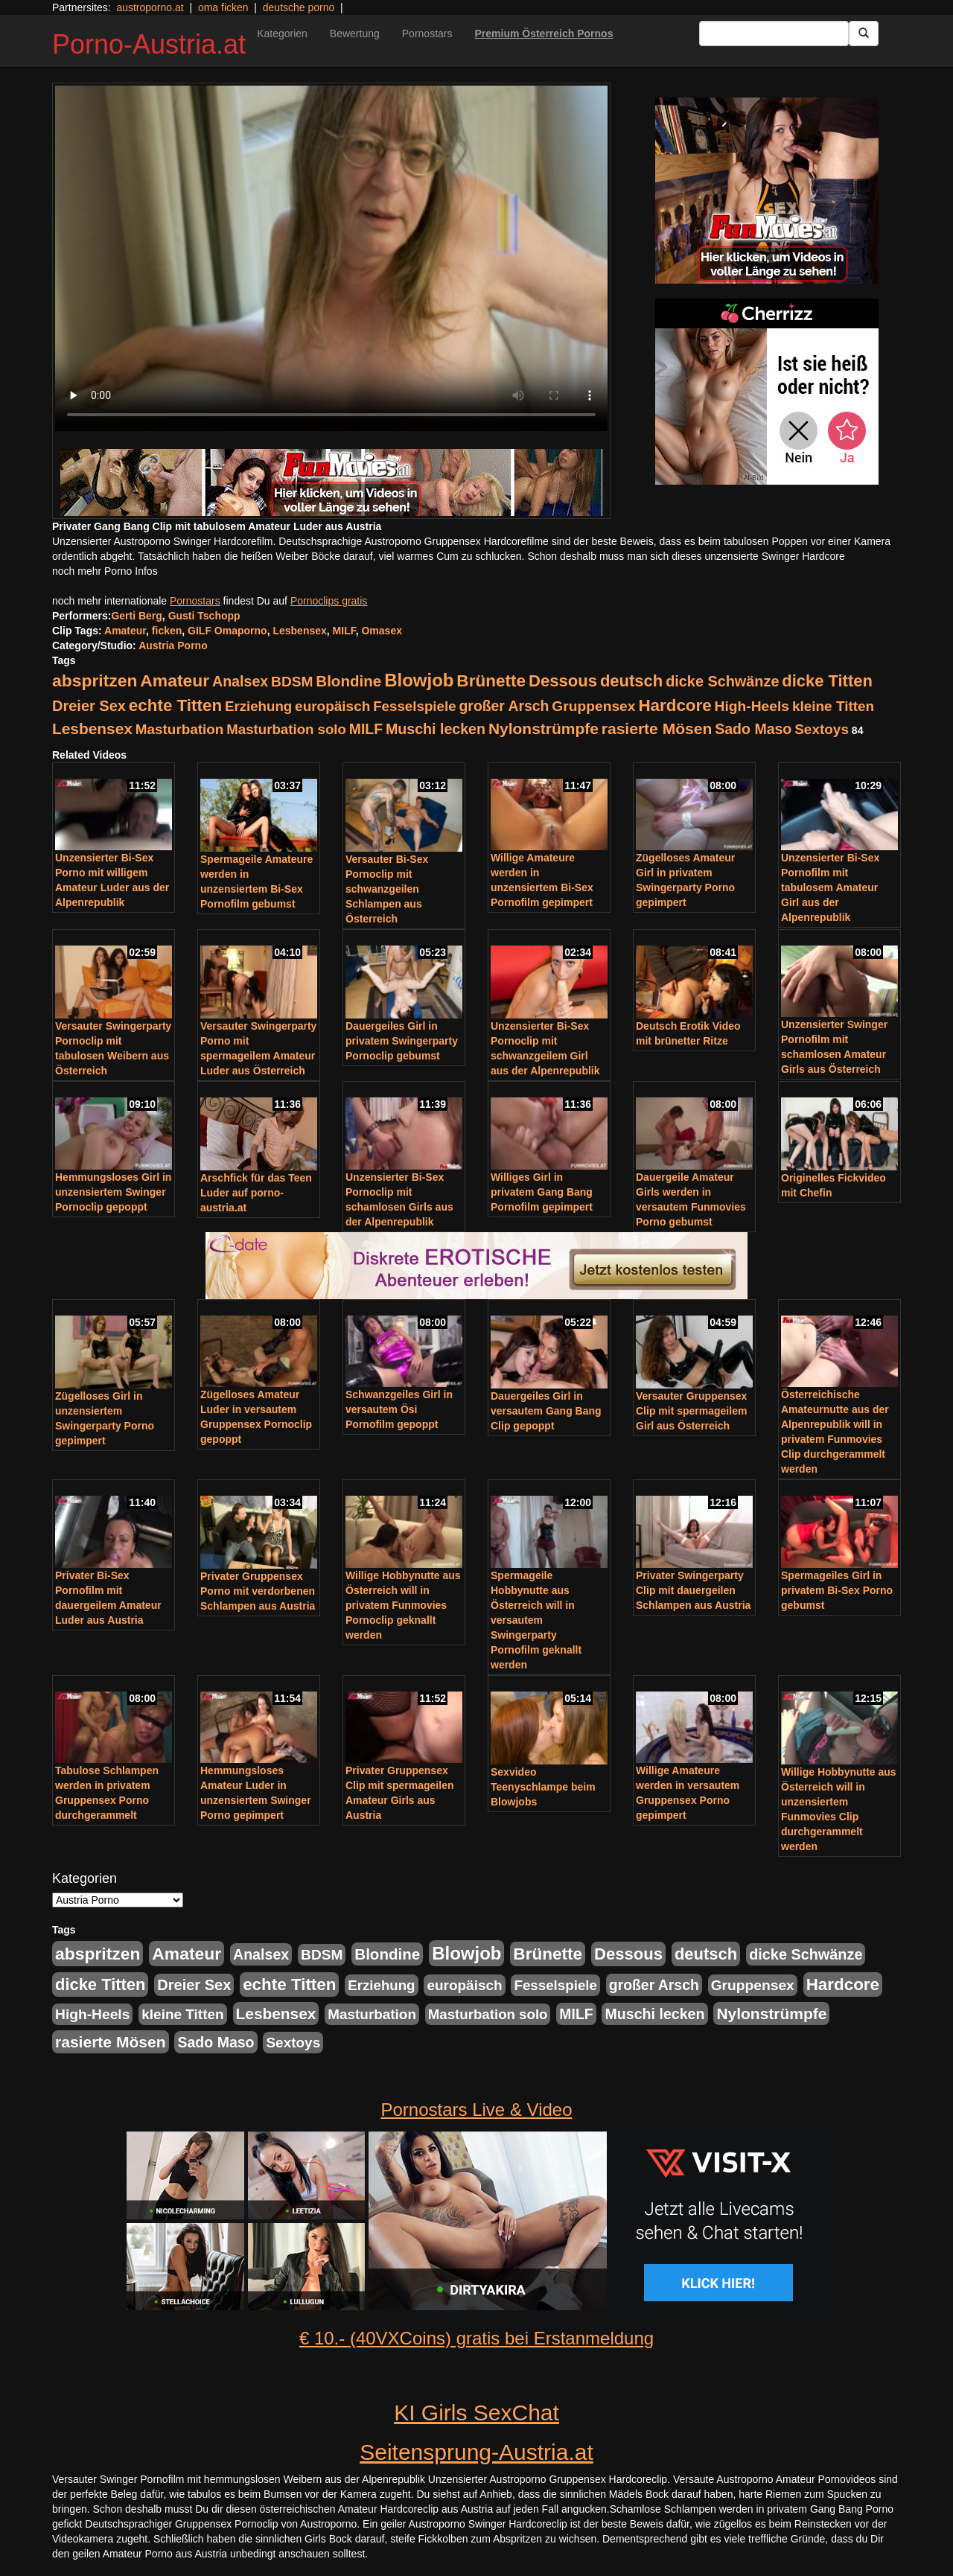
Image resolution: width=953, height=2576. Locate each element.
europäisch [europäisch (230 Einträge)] (332, 706)
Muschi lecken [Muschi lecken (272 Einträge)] (435, 729)
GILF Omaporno (227, 631)
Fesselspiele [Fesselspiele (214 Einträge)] (414, 706)
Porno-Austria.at (149, 44)
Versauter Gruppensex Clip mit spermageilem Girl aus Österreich (691, 1411)
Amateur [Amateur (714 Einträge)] (174, 680)
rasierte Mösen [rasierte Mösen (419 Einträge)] (657, 728)
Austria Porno (173, 645)
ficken (167, 631)
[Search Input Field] (774, 33)
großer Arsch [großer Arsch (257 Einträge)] (504, 706)
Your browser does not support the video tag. (331, 258)
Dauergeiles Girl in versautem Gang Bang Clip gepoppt (546, 1411)
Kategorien (282, 33)
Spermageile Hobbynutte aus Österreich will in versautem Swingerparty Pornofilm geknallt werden (536, 1620)
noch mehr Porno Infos (105, 571)
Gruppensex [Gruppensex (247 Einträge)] (593, 706)
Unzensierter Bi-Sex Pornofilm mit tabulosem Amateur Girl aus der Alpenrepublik (830, 887)
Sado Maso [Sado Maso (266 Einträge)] (753, 729)
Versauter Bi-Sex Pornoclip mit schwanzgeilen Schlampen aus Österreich (386, 889)
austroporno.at (149, 7)
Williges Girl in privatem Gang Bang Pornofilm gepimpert (542, 1192)
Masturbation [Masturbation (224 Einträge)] (180, 729)
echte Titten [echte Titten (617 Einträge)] (175, 705)
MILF (344, 631)
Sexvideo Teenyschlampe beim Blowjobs (543, 1787)
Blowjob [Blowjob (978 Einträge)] (418, 680)
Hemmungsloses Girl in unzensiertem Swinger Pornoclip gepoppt (113, 1192)
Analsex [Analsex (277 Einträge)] (240, 681)
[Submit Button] (864, 33)
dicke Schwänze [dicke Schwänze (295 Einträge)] (722, 681)
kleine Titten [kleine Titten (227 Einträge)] (833, 706)
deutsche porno (299, 7)
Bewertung (355, 33)
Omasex (381, 631)
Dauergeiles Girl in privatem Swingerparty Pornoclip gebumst (401, 1041)
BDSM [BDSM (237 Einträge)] (292, 681)
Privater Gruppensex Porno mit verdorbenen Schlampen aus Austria (257, 1591)
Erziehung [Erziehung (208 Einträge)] (258, 706)
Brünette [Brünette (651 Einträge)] (491, 681)
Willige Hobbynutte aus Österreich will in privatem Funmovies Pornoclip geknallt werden (403, 1605)
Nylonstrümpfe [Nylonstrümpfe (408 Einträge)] (543, 728)
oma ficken (223, 7)
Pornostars (427, 33)
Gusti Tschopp (204, 616)
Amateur (125, 631)
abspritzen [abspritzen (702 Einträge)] (94, 680)
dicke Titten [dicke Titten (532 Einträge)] (827, 681)
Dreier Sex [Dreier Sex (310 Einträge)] (89, 706)
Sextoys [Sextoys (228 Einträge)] (821, 729)
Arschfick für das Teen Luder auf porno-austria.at (256, 1193)
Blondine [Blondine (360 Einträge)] (348, 680)
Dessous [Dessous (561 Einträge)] (563, 681)
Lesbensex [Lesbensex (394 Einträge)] (92, 728)
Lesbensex (299, 631)
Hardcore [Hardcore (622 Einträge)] (674, 705)
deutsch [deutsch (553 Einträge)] (631, 681)
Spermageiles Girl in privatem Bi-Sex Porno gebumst (837, 1590)
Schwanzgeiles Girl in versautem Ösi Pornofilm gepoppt (399, 1409)
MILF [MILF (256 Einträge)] (366, 729)
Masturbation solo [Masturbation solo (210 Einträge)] (286, 729)
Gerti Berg (136, 616)
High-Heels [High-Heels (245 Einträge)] (752, 706)
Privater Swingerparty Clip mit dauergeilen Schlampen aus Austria (693, 1590)
